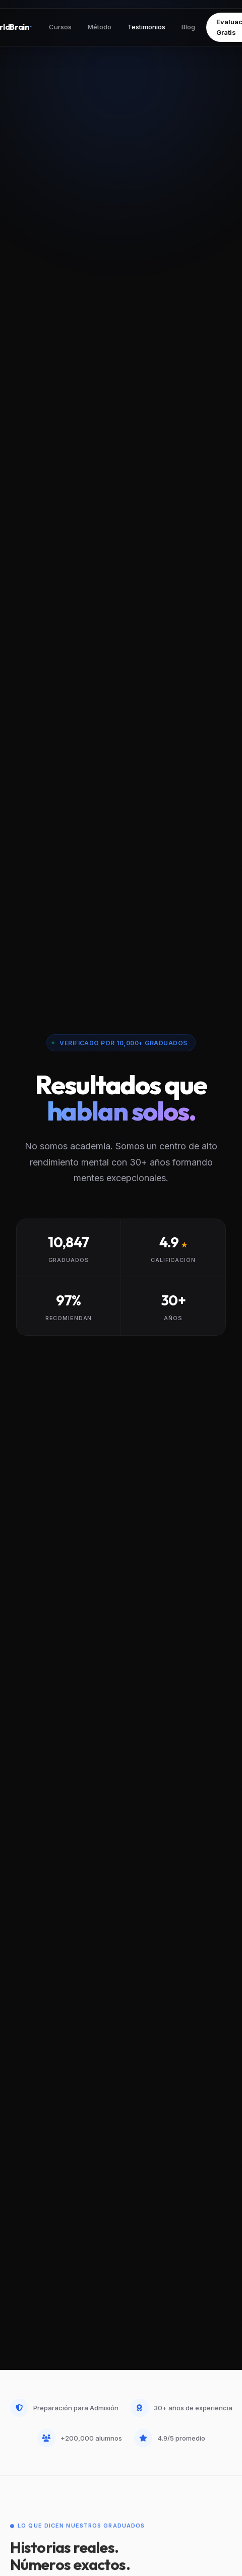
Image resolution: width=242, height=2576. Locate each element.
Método (99, 27)
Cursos (60, 27)
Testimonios (146, 27)
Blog (188, 27)
